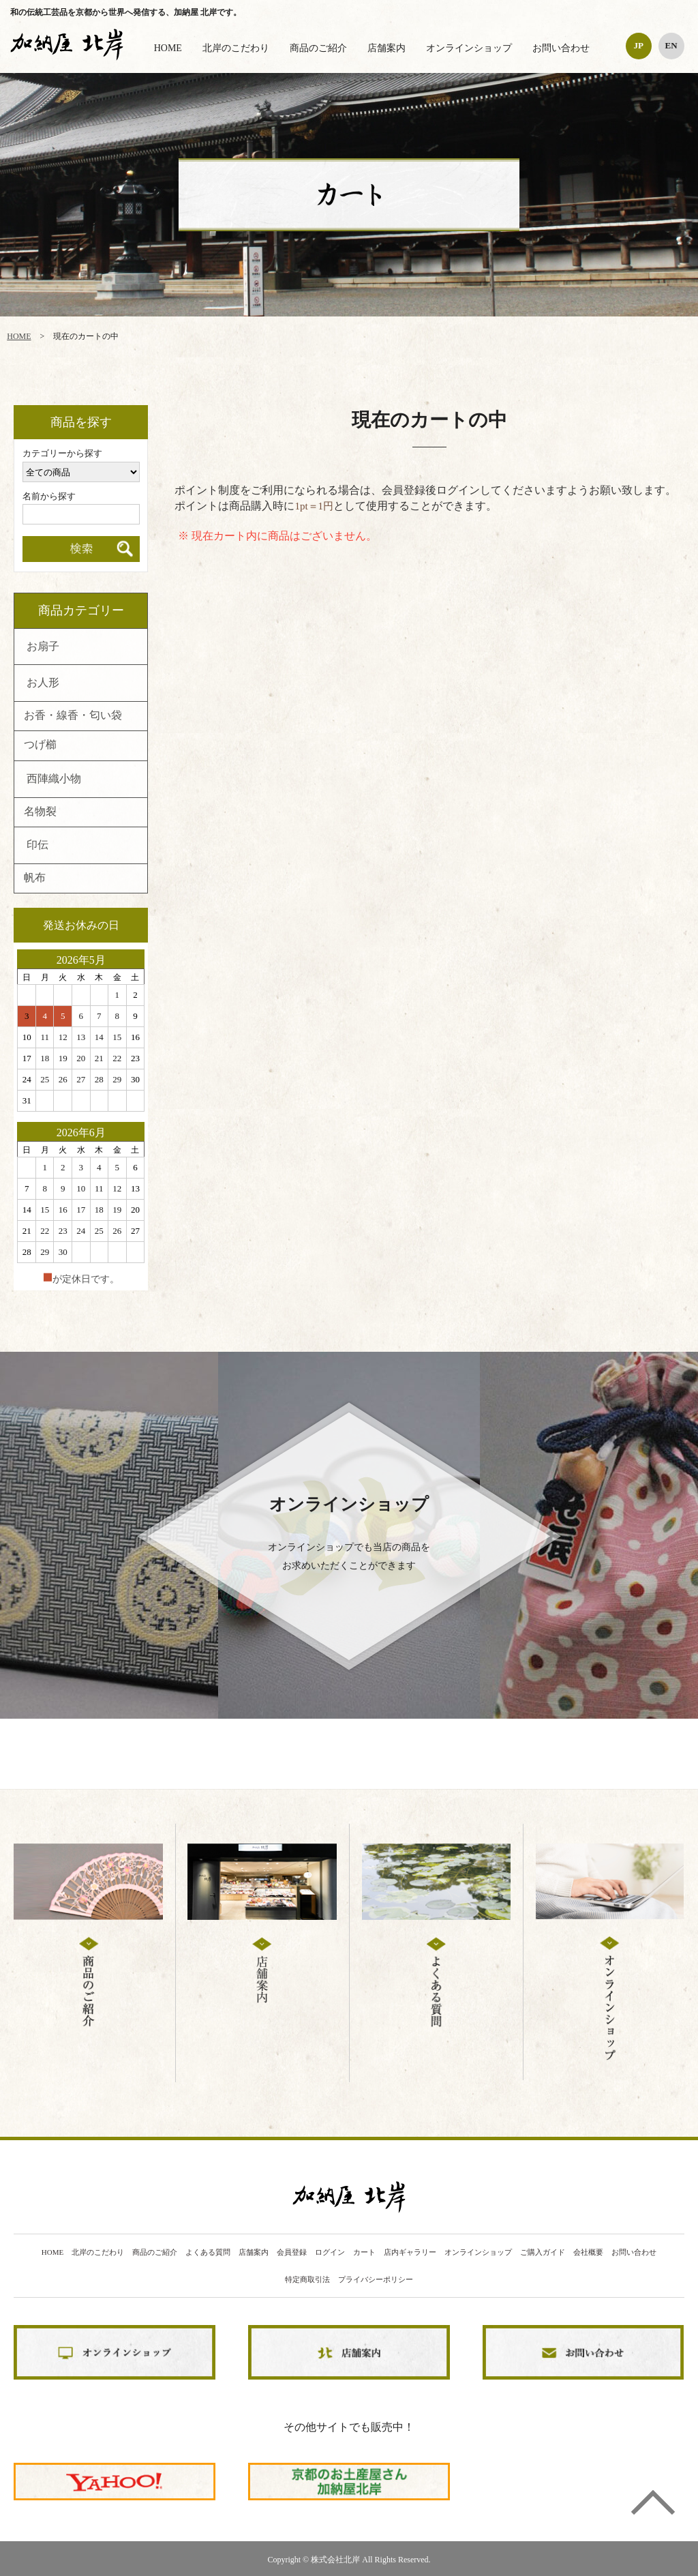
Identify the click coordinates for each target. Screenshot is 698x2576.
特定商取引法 (307, 2279)
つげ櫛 (40, 745)
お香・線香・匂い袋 (73, 716)
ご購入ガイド (542, 2252)
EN (671, 45)
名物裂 (40, 812)
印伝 (37, 845)
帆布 (35, 878)
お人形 (43, 683)
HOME (168, 48)
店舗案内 (386, 48)
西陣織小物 (54, 779)
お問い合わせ (561, 48)
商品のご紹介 (318, 48)
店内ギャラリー (410, 2252)
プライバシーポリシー (375, 2279)
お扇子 (43, 647)
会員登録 (292, 2252)
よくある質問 (207, 2252)
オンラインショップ (469, 48)
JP (638, 45)
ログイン (330, 2252)
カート (364, 2252)
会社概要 (588, 2252)
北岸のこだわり (235, 48)
